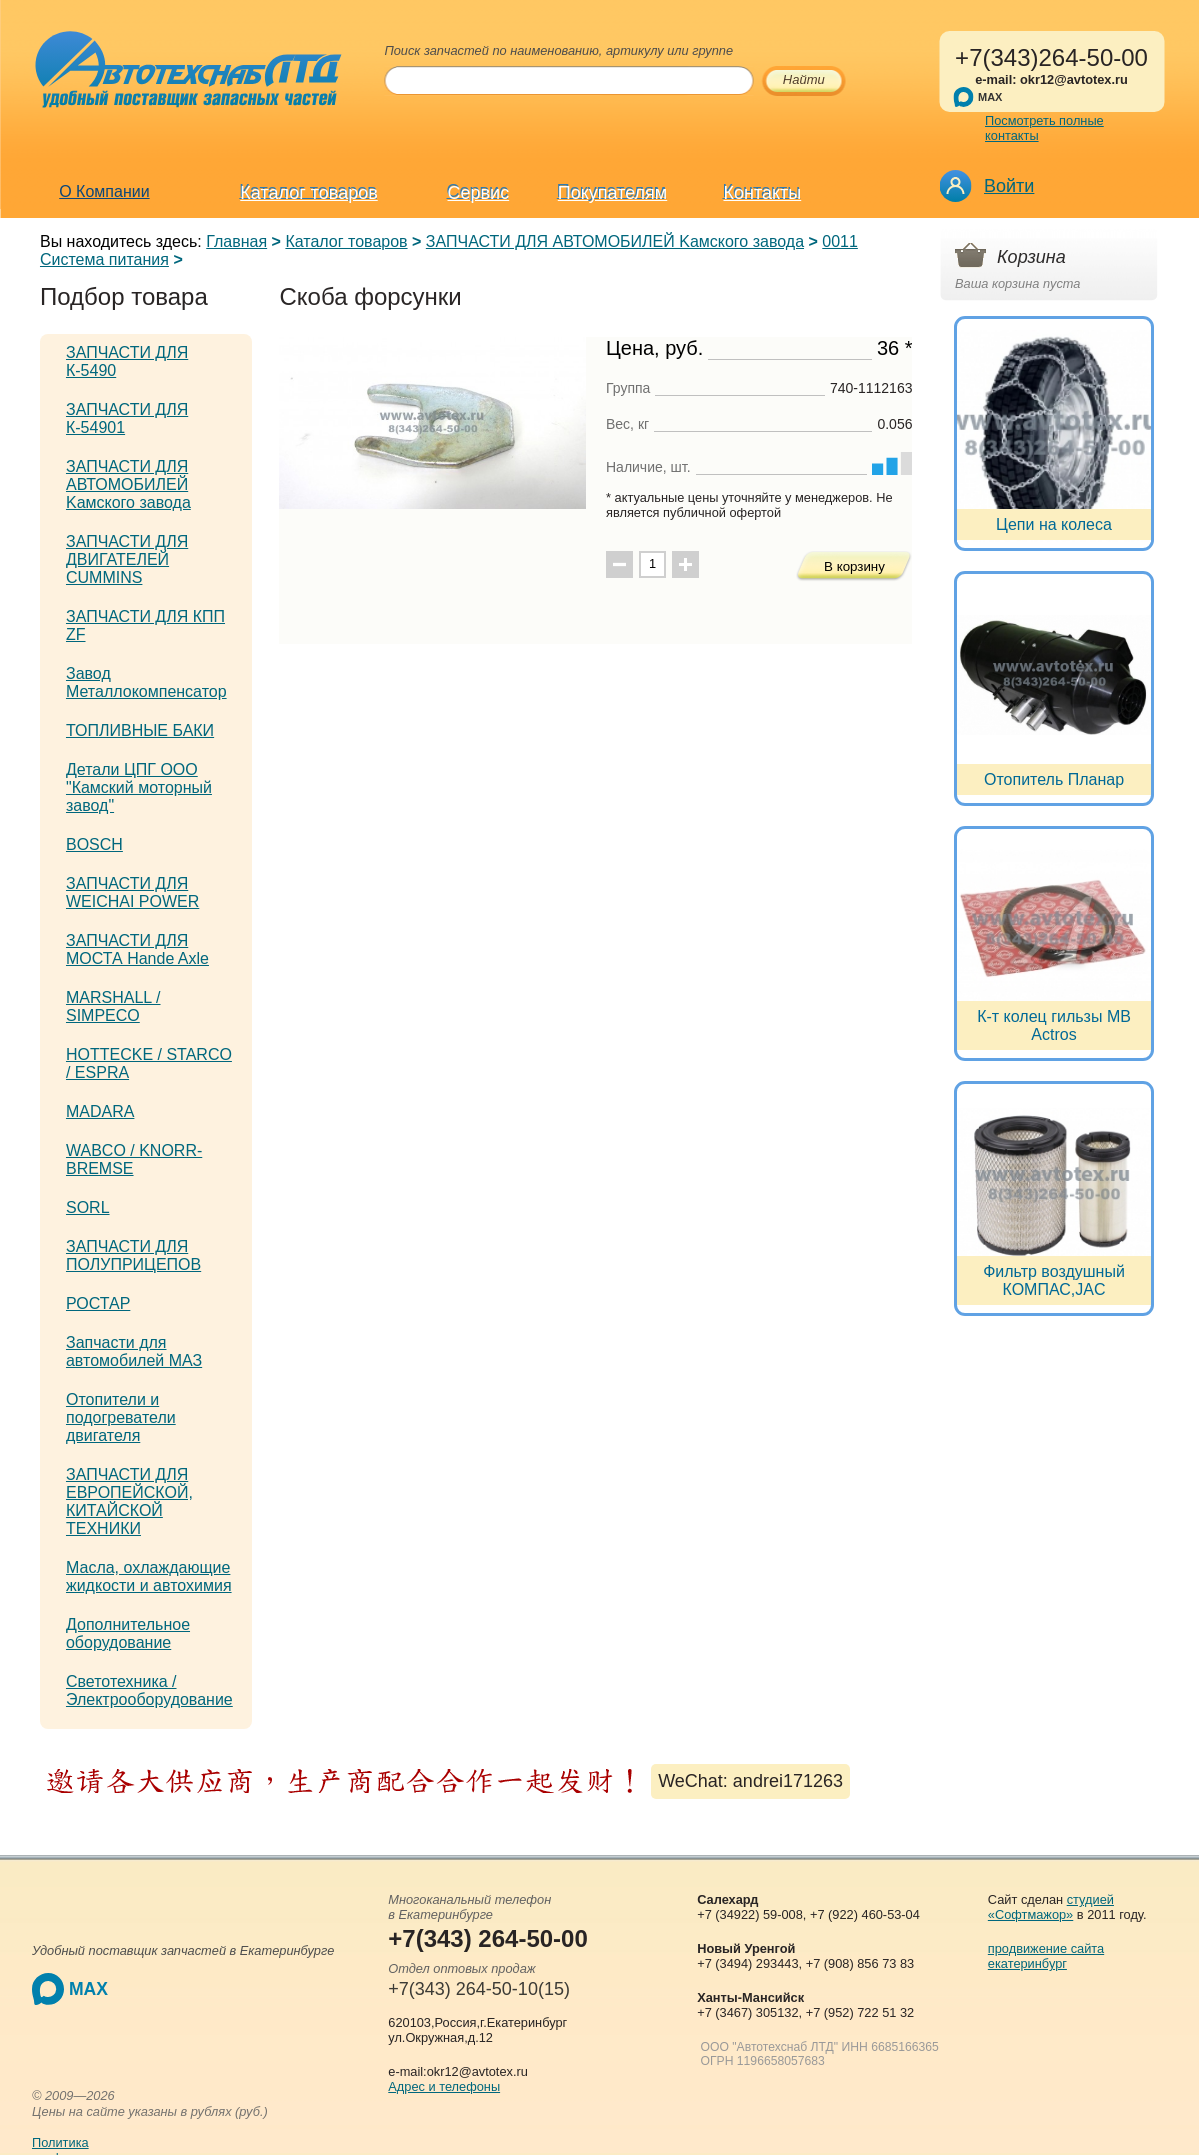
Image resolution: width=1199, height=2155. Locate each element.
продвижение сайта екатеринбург (1046, 1956)
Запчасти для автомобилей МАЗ (134, 1351)
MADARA (100, 1111)
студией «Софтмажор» (1051, 1907)
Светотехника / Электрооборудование (149, 1690)
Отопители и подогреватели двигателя (121, 1417)
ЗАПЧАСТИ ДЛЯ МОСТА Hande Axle (137, 949)
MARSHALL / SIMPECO (113, 1006)
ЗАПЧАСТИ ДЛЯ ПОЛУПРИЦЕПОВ (133, 1255)
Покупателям (612, 193)
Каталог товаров (308, 193)
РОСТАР (98, 1303)
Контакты (762, 193)
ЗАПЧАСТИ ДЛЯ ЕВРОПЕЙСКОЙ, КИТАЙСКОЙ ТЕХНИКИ (129, 1501)
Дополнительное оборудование (128, 1633)
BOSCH (94, 844)
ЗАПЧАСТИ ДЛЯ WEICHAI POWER (132, 892)
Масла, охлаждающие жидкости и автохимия (149, 1576)
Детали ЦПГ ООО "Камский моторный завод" (139, 787)
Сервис (479, 193)
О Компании (104, 191)
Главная (236, 241)
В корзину (854, 566)
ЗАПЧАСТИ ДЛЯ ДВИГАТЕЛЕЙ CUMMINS (127, 559)
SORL (88, 1207)
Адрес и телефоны (444, 2086)
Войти (1009, 186)
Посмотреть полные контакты (1044, 128)
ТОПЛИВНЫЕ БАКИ (140, 730)
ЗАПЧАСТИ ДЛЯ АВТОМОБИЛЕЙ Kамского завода (615, 241)
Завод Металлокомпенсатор (146, 682)
